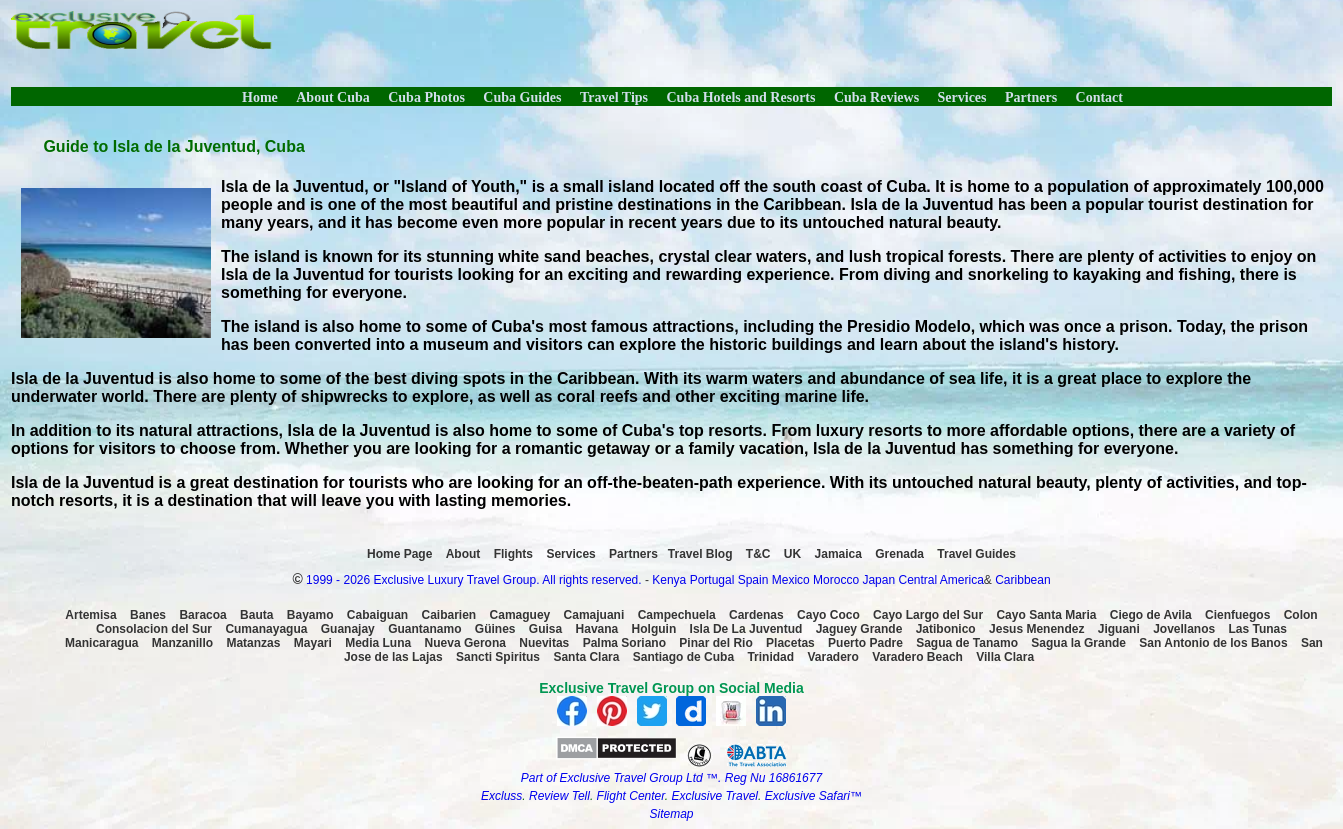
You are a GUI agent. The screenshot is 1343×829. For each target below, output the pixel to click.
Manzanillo (182, 643)
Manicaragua (101, 643)
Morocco (836, 580)
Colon (1301, 615)
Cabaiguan (377, 615)
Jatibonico (946, 629)
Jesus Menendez (1036, 629)
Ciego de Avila (1151, 615)
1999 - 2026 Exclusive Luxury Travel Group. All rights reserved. (474, 580)
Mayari (313, 643)
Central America (940, 580)
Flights (513, 554)
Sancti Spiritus (498, 657)
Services (962, 97)
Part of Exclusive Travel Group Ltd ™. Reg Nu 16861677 (671, 778)
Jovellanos (1184, 629)
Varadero (832, 657)
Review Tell (559, 796)
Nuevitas (544, 643)
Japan (878, 580)
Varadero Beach (917, 657)
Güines (495, 629)
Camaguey (520, 615)
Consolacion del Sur (154, 629)
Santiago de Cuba (683, 657)
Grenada (899, 554)
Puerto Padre (865, 643)
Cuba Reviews (876, 97)
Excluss (501, 796)
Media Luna (378, 643)
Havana (597, 629)
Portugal (714, 580)
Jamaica (838, 554)
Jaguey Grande (859, 629)
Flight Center (631, 796)
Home (260, 97)
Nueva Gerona (465, 643)
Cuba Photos (426, 97)
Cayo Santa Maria (1046, 615)
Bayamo (310, 615)
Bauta (256, 615)
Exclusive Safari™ (813, 796)
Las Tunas (1258, 629)
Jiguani (1119, 629)
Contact (1099, 97)
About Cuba (333, 97)
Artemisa (90, 615)
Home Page (399, 554)
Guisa (545, 629)
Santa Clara (586, 657)
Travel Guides (976, 554)
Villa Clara (1005, 657)
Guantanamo (424, 629)
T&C (758, 554)
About (463, 554)
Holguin (654, 629)
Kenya (669, 580)
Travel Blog (700, 554)
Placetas (790, 643)
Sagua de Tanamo (967, 643)
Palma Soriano (624, 643)
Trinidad (770, 657)
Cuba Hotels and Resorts (741, 97)
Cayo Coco (828, 615)
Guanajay (348, 629)
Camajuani (594, 615)
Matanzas (253, 643)
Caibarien (449, 615)
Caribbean (1022, 580)
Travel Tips (614, 97)
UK (792, 554)
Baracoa (202, 615)
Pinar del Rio (715, 643)
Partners (1031, 97)
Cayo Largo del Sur (928, 615)
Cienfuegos (1237, 615)
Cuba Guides (522, 97)
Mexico (791, 580)
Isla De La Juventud (746, 629)
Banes (148, 615)
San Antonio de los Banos (1213, 643)
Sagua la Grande (1078, 643)
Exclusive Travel (715, 796)
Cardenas (756, 615)
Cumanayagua (266, 629)
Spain (753, 580)
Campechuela (677, 615)
